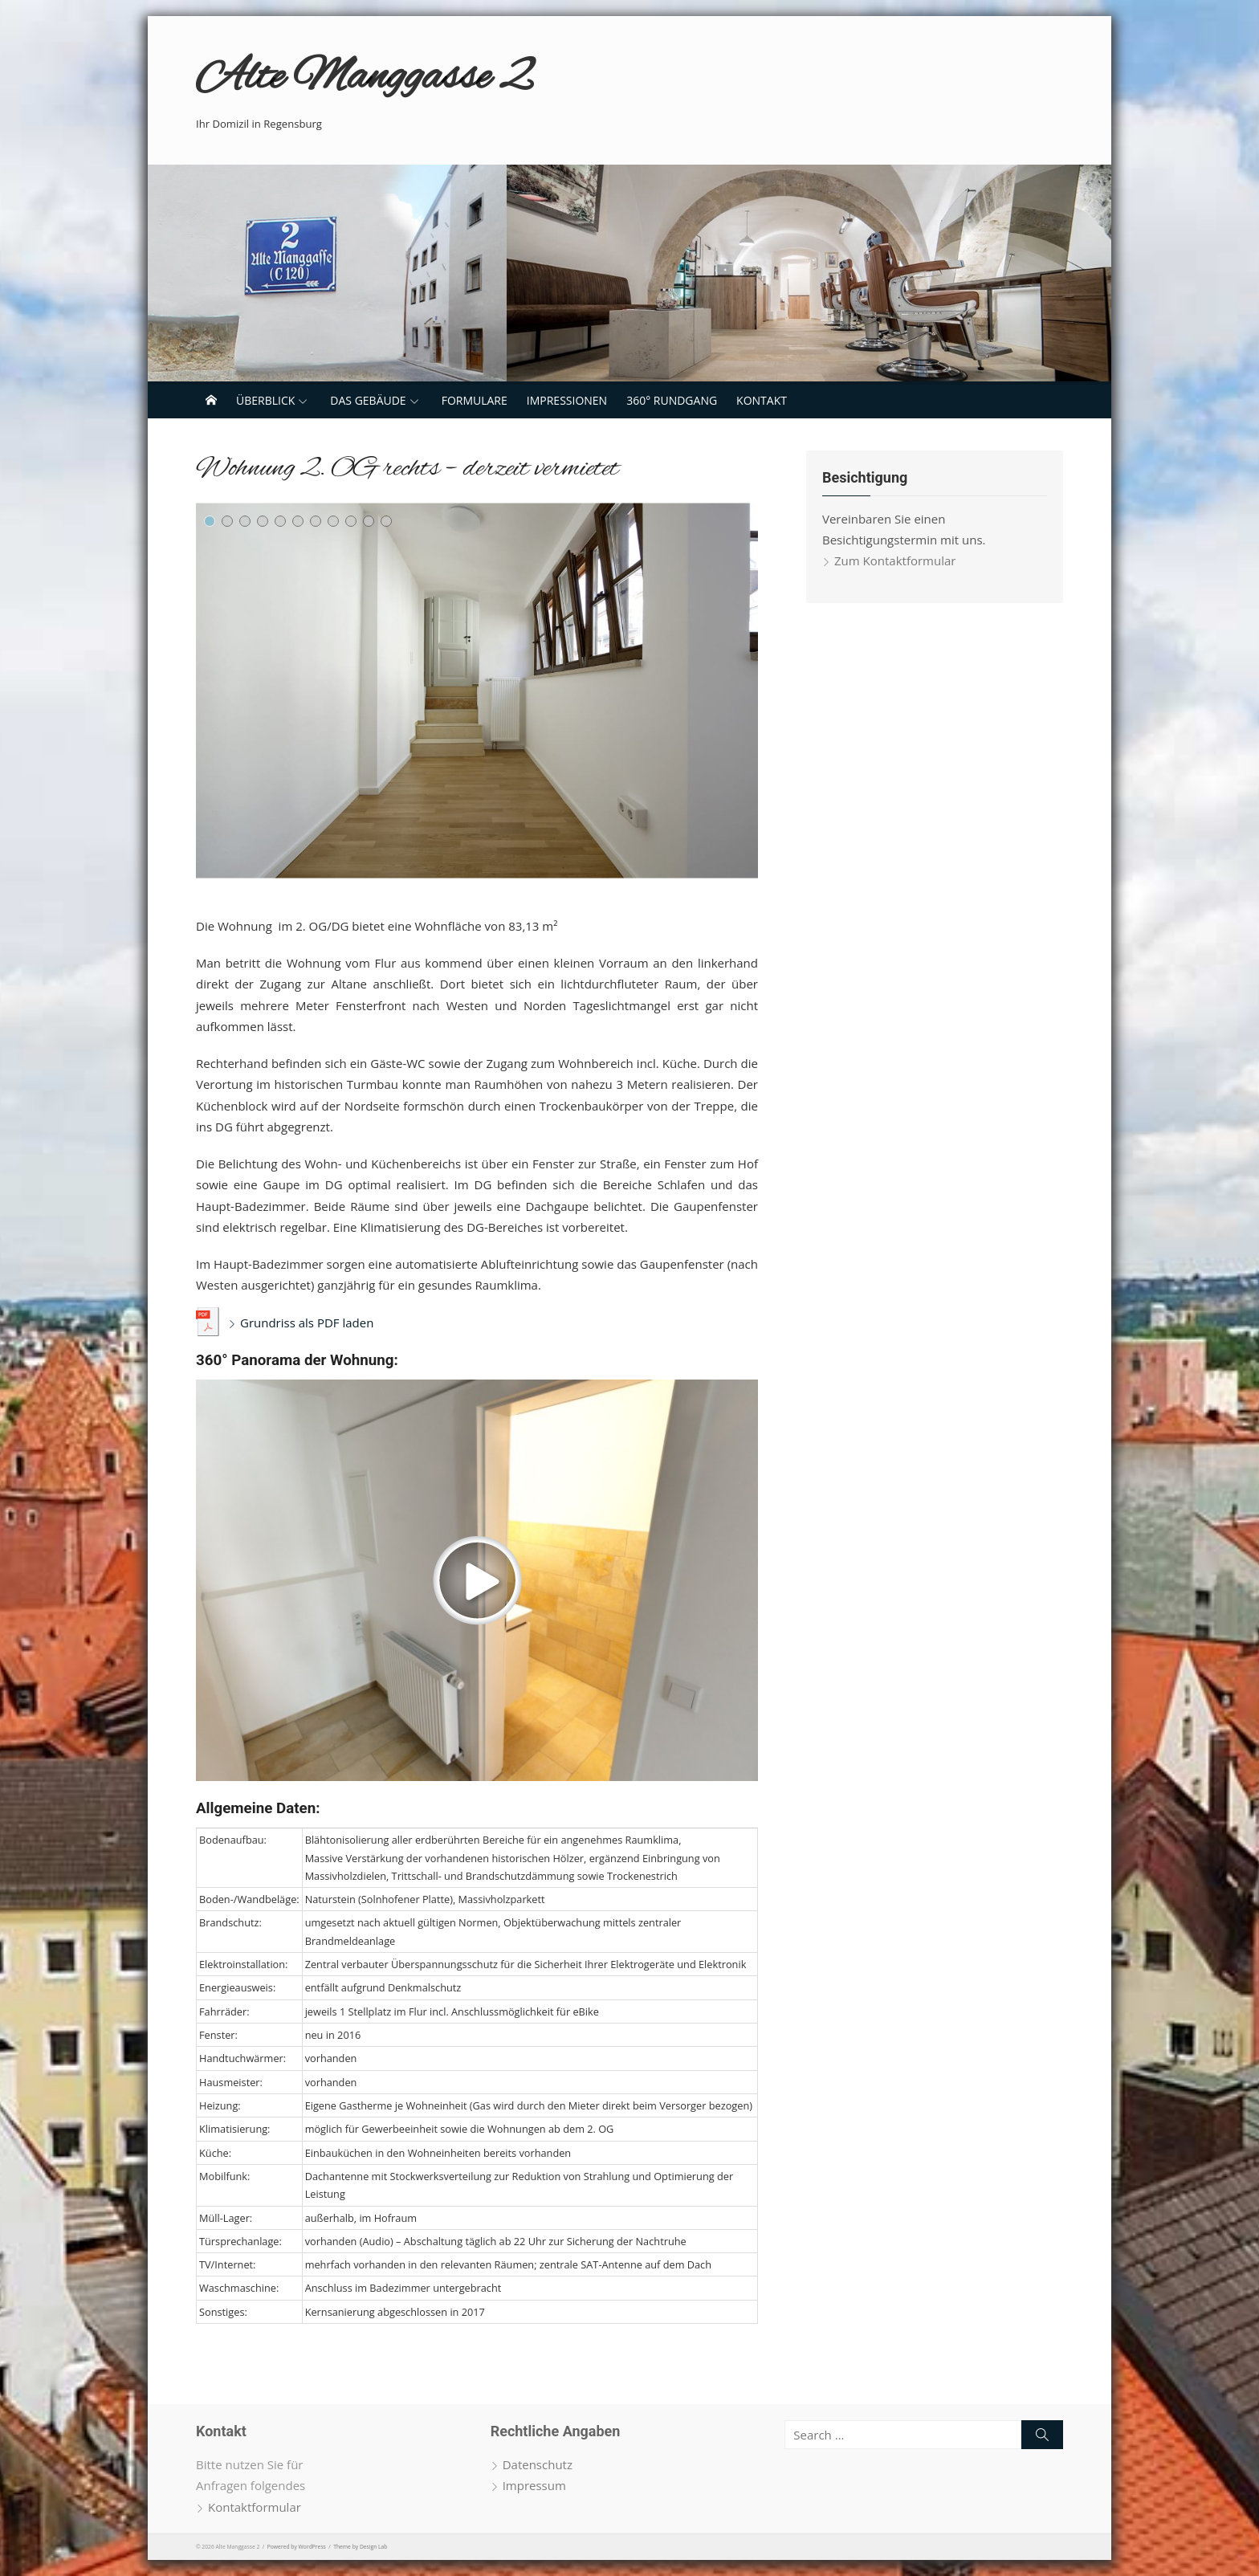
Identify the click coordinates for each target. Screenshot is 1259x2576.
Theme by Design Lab (360, 2546)
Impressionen (567, 400)
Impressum (534, 2485)
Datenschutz (537, 2464)
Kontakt (761, 400)
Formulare (474, 400)
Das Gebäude (367, 400)
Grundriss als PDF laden (306, 1322)
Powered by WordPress (296, 2546)
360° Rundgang (671, 400)
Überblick (265, 400)
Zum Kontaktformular (894, 560)
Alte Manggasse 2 (363, 78)
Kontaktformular (254, 2507)
